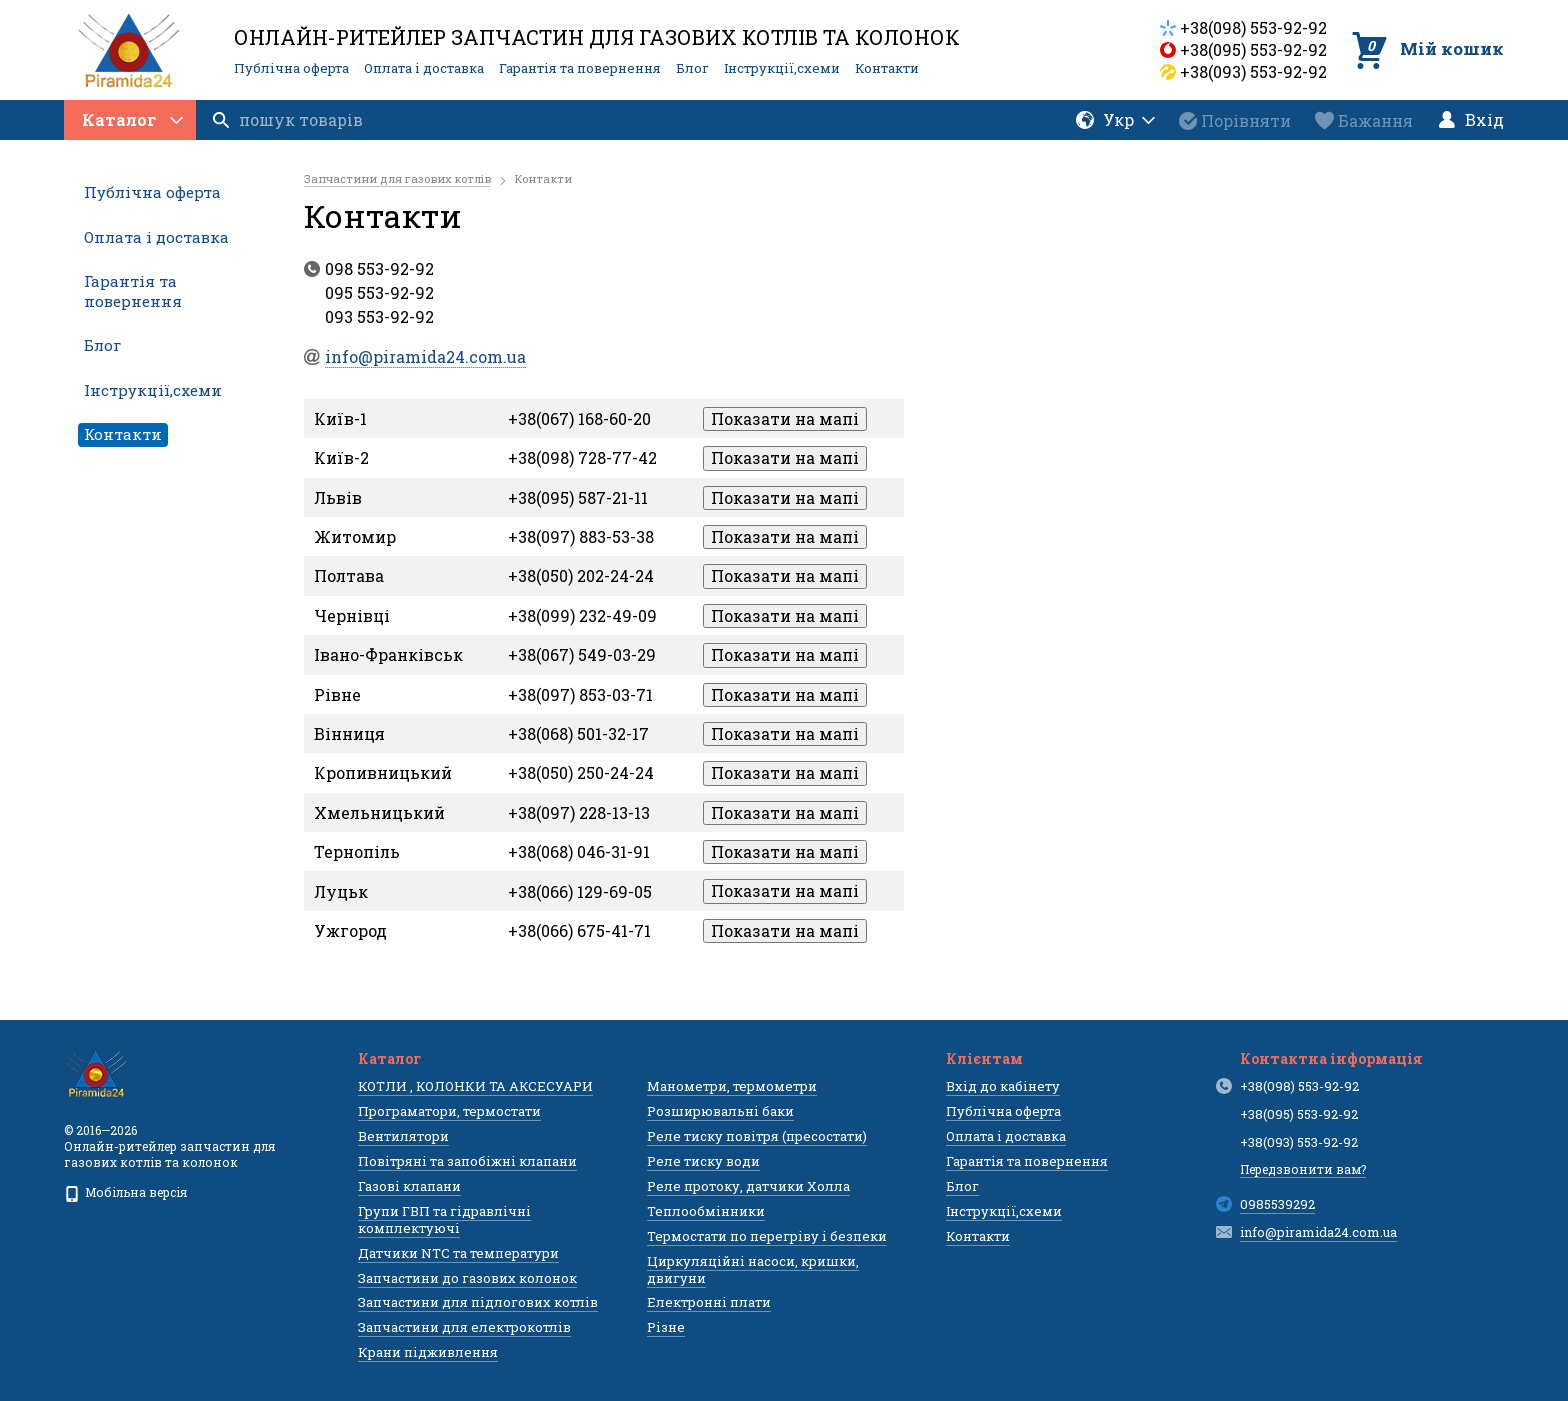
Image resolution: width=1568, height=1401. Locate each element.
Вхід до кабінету (1003, 1086)
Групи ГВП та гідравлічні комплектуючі (444, 1219)
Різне (666, 1327)
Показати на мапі (785, 418)
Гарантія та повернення (580, 68)
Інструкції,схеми (782, 68)
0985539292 (1277, 1204)
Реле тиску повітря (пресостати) (757, 1136)
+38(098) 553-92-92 (1253, 27)
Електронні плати (709, 1302)
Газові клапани (409, 1186)
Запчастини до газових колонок (467, 1278)
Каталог (132, 119)
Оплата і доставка (424, 68)
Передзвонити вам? (1303, 1169)
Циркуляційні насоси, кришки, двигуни (753, 1269)
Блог (692, 68)
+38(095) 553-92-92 (1253, 49)
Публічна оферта (291, 68)
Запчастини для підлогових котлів (478, 1302)
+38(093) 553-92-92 (1253, 71)
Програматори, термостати (449, 1111)
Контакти (887, 68)
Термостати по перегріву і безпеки (767, 1236)
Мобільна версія (125, 1192)
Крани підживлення (428, 1352)
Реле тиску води (703, 1161)
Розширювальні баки (720, 1111)
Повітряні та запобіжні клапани (467, 1161)
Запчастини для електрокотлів (464, 1327)
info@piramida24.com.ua (1318, 1232)
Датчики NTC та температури (458, 1253)
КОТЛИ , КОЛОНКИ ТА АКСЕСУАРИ (475, 1086)
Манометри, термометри (732, 1086)
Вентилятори (403, 1136)
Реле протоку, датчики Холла (748, 1186)
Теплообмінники (706, 1211)
